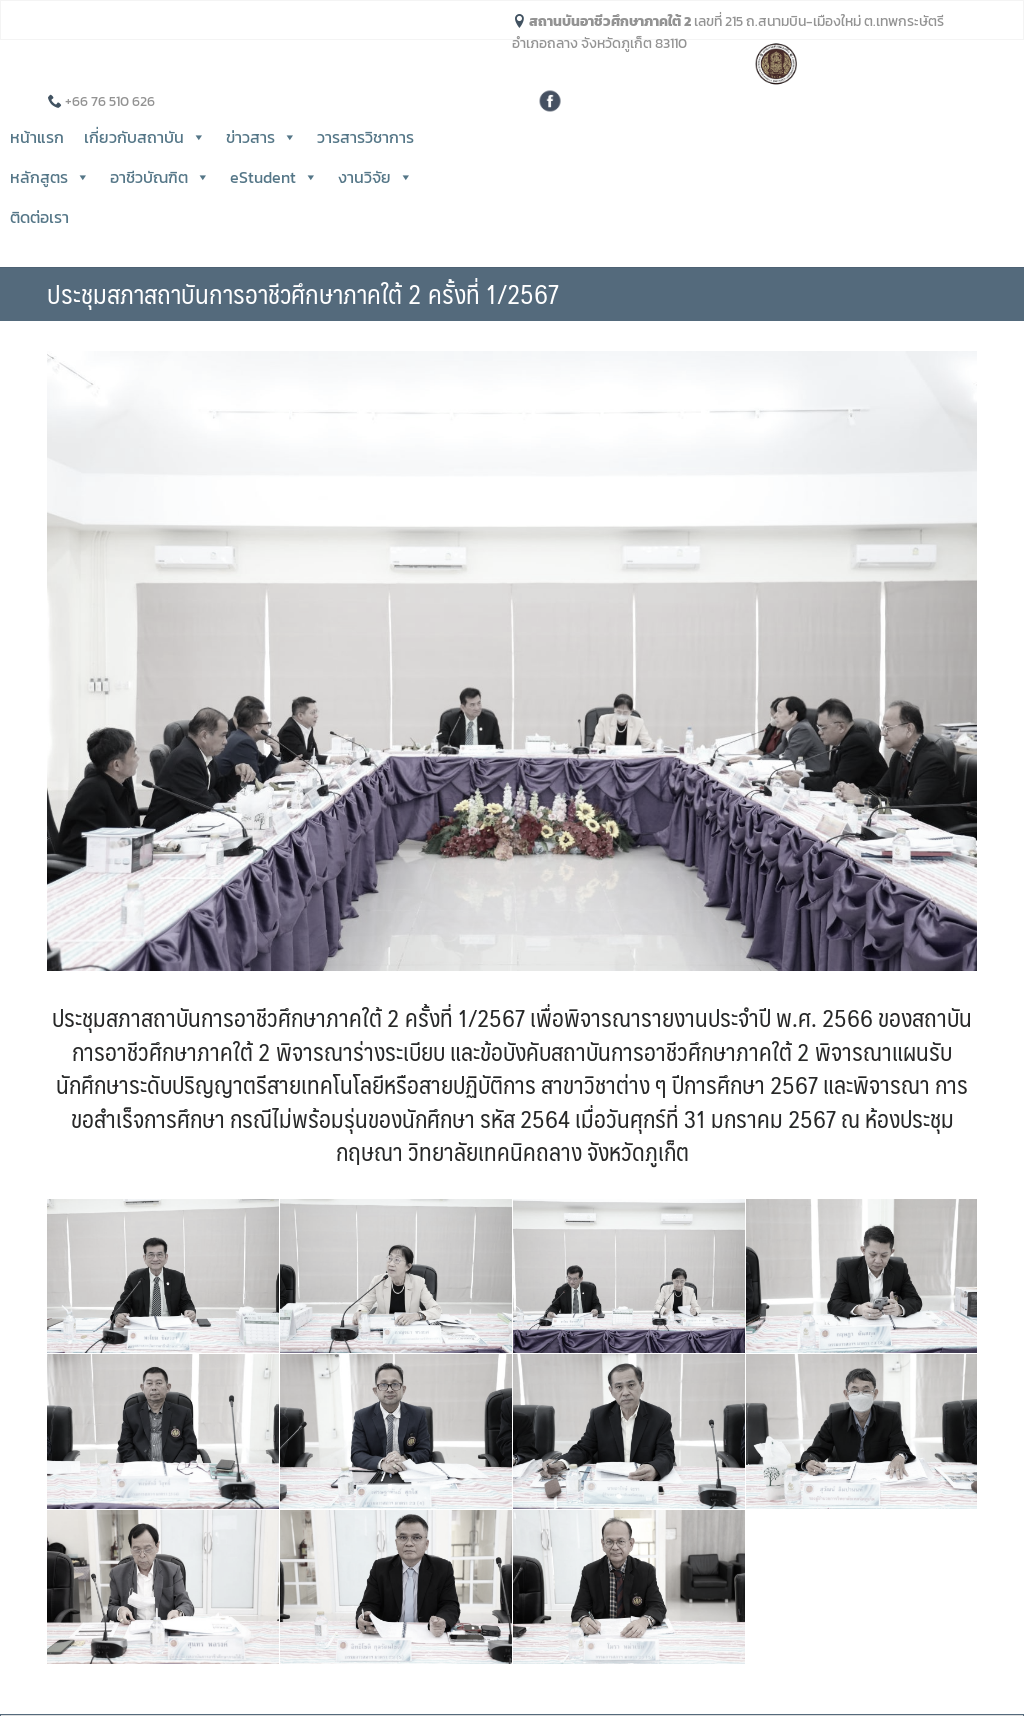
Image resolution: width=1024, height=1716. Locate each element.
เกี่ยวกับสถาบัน (145, 137)
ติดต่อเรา (39, 217)
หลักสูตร (50, 177)
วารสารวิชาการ (365, 137)
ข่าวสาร (261, 137)
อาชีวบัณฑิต (160, 177)
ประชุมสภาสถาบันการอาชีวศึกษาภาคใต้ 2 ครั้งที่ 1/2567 (303, 293)
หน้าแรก (37, 137)
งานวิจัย (375, 177)
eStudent (274, 177)
